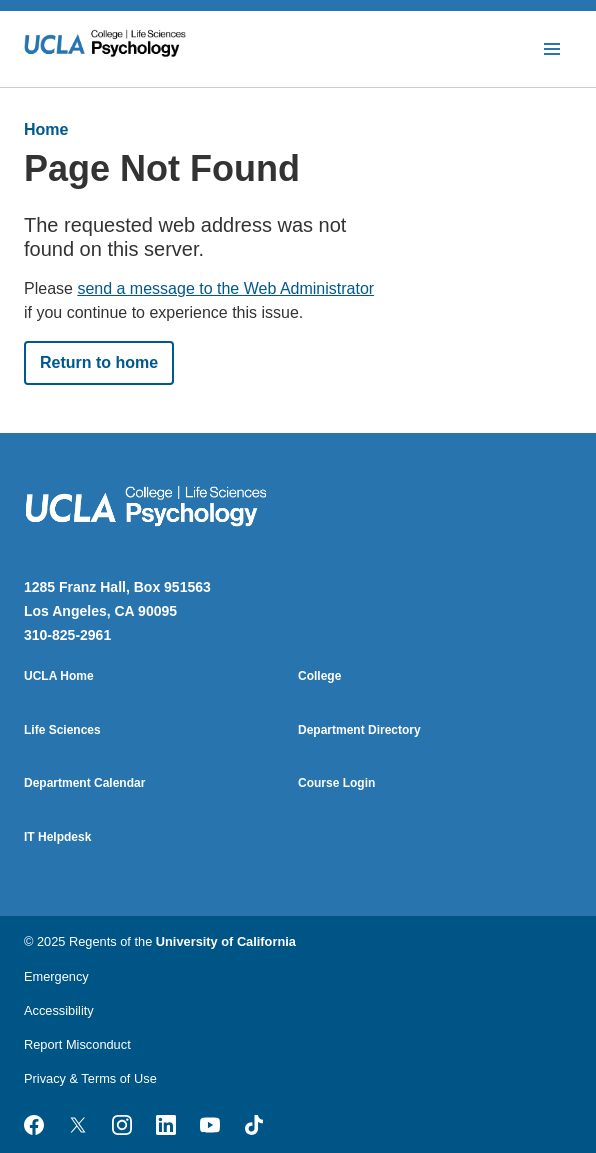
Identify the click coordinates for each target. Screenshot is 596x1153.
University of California (226, 941)
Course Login (336, 783)
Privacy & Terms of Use (90, 1078)
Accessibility (59, 1010)
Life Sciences (62, 730)
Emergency (56, 976)
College (319, 676)
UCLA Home (59, 676)
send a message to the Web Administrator (225, 288)
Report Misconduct (77, 1044)
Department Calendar (84, 783)
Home (46, 129)
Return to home (99, 362)
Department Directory (359, 730)
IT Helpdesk (57, 837)
